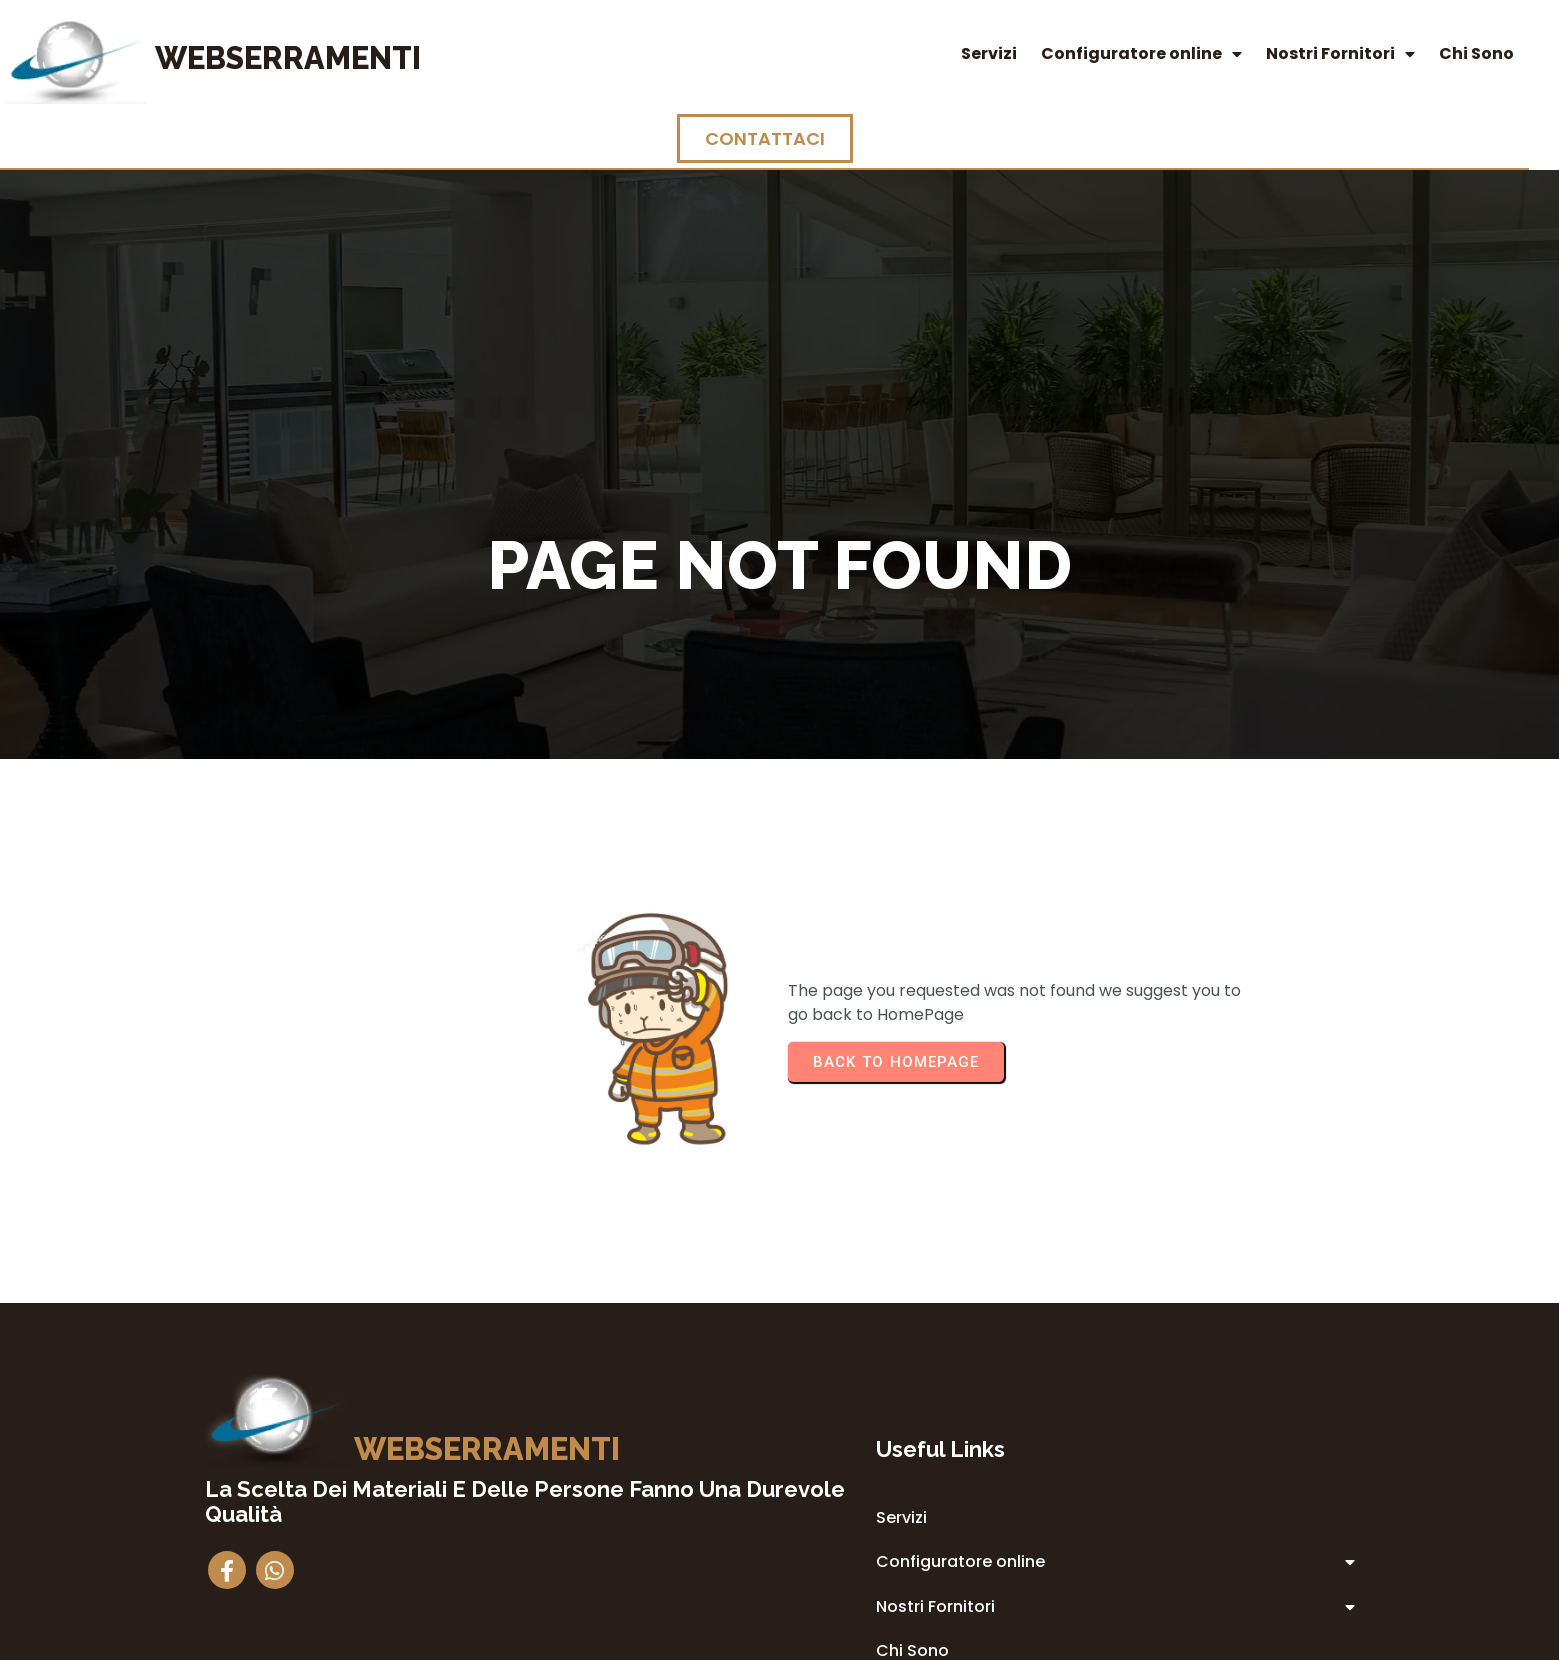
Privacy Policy (907, 1478)
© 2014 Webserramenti (779, 1641)
